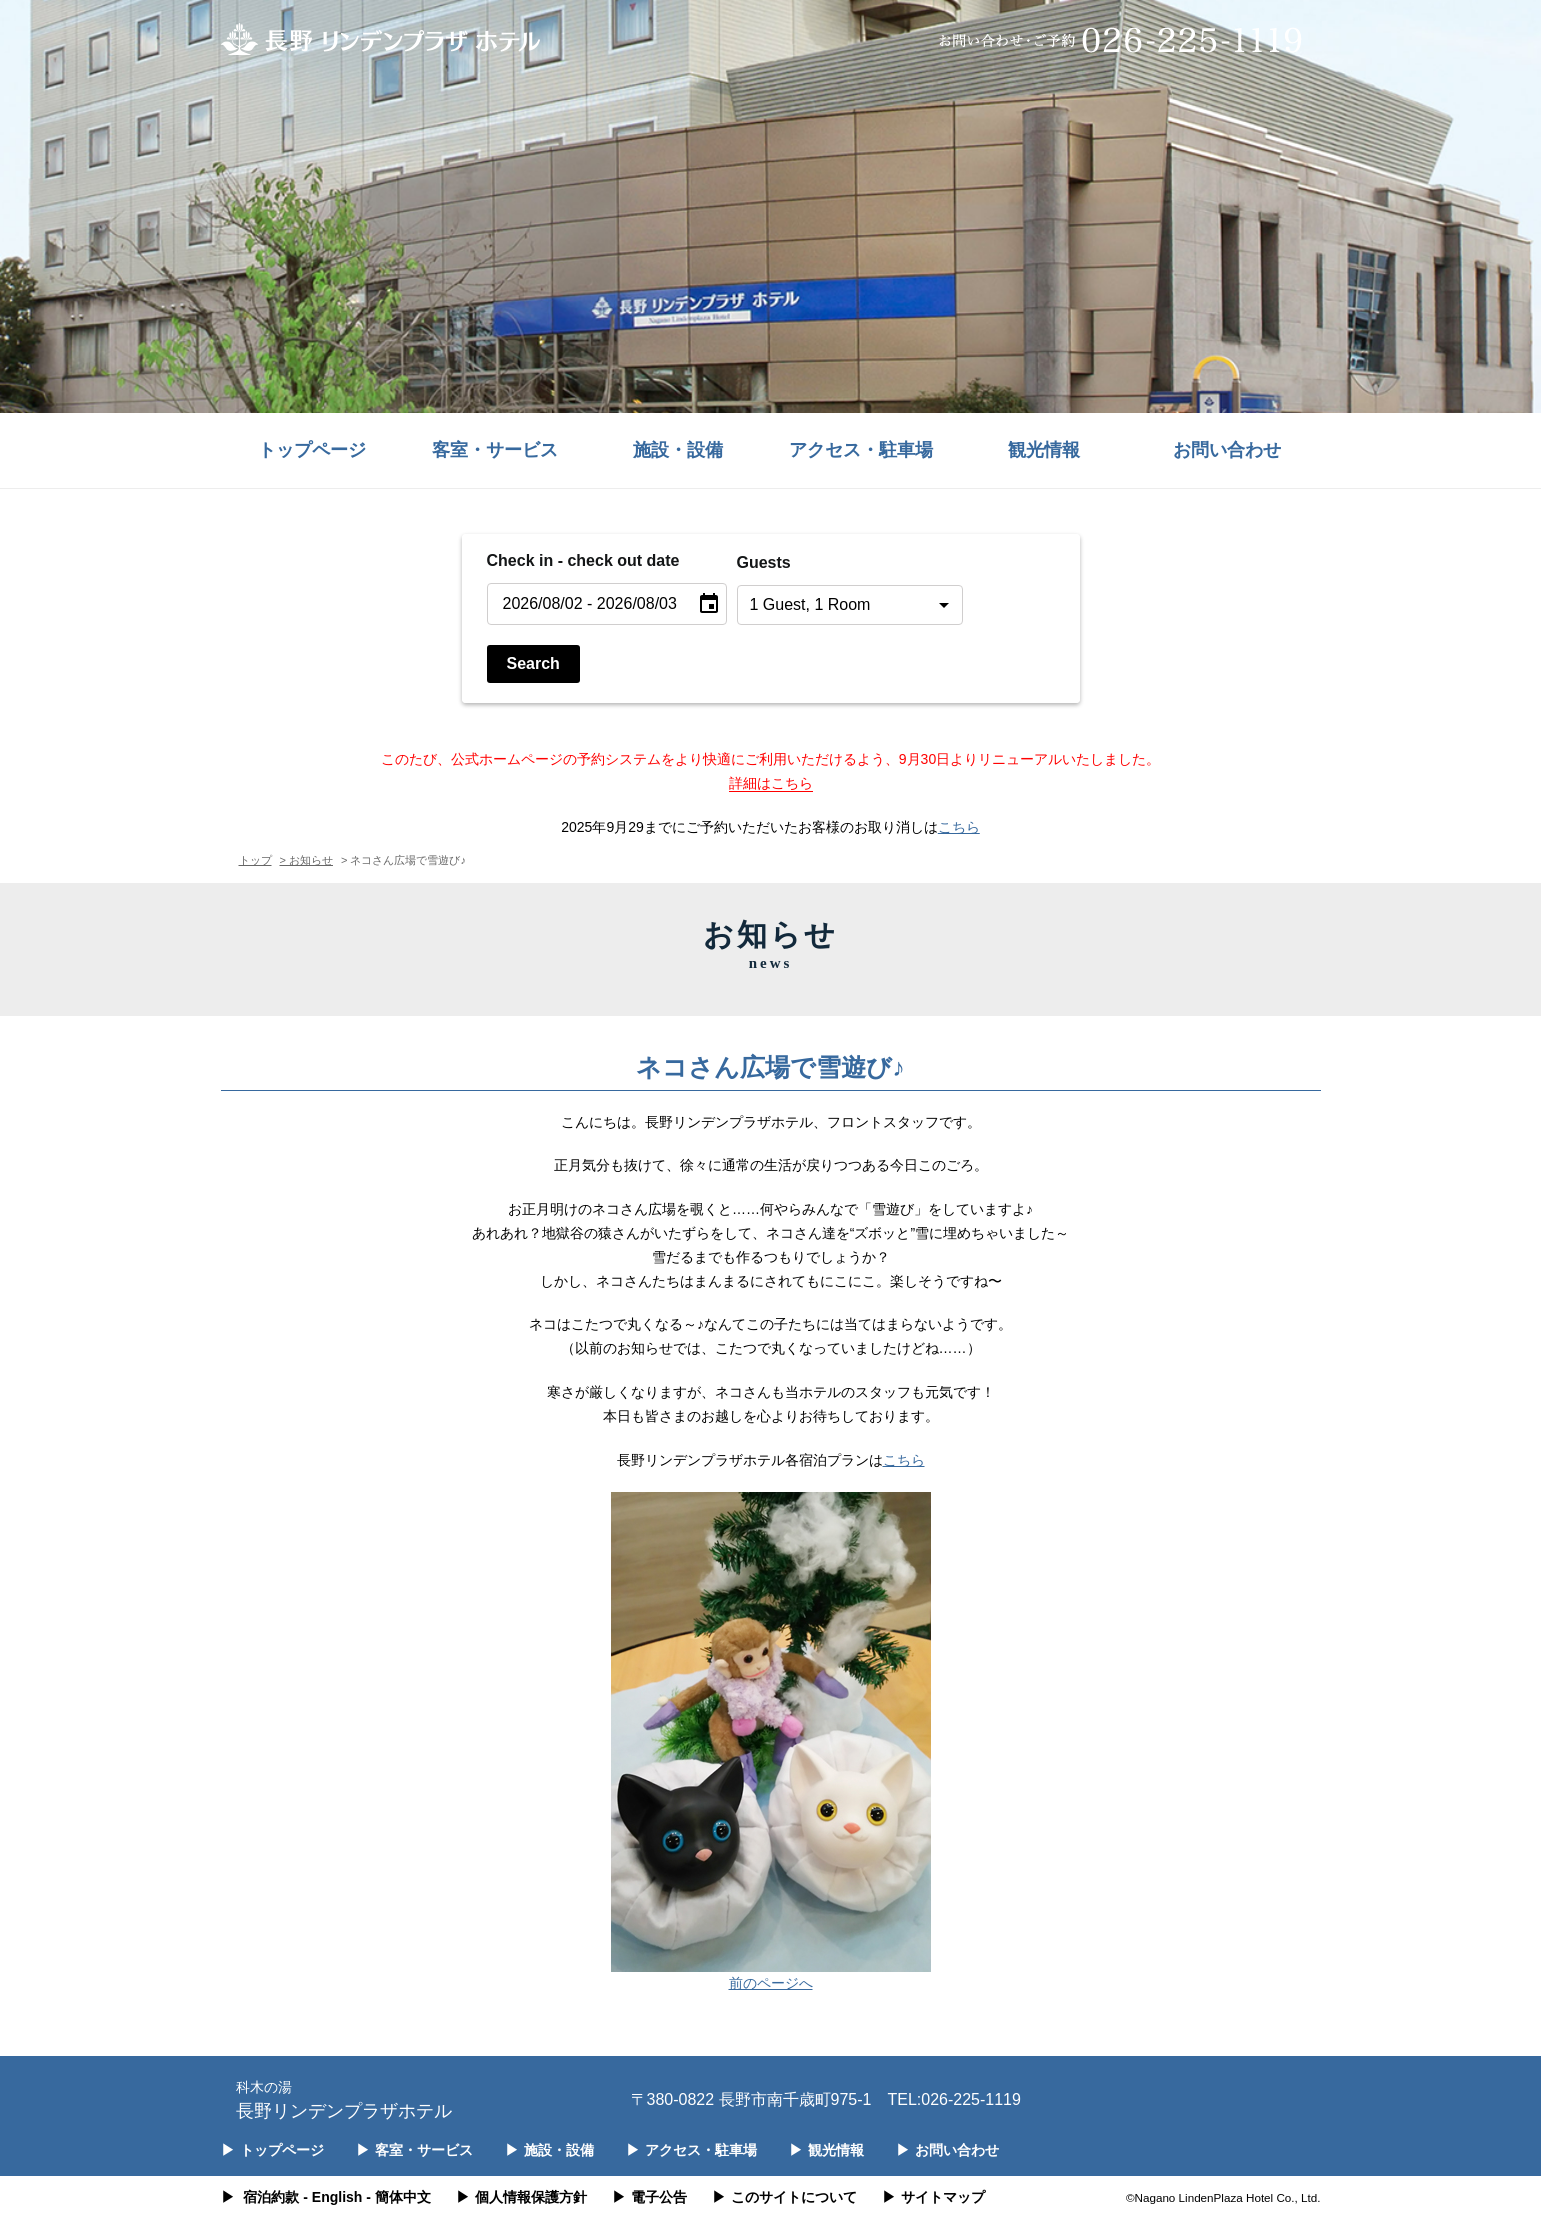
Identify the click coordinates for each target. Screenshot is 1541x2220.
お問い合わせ (1227, 450)
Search (533, 663)
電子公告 (649, 2197)
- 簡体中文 (398, 2197)
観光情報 (1044, 450)
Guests (764, 562)
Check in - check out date (583, 560)
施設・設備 (678, 450)
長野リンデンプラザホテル (344, 2098)
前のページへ (771, 1983)
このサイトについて (784, 2197)
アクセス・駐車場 (861, 450)
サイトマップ (933, 2197)
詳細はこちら (771, 783)
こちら (959, 827)
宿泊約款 (271, 2197)
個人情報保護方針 (521, 2197)
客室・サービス (495, 450)
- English (332, 2197)
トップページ (312, 450)
